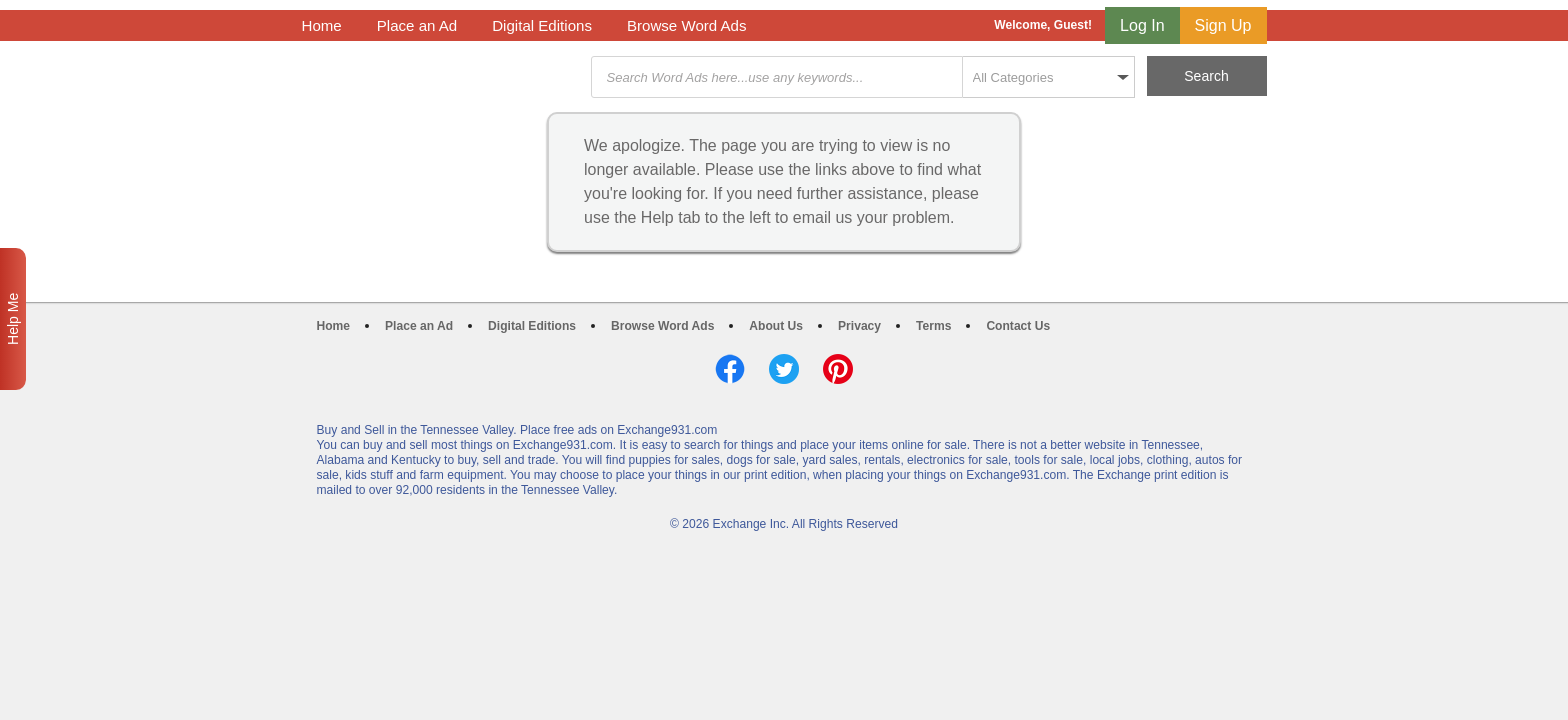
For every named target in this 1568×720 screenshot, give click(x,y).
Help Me (13, 319)
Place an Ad (417, 25)
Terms (933, 326)
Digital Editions (542, 25)
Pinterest (838, 369)
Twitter (784, 369)
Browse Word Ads (687, 25)
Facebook (730, 369)
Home (322, 25)
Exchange (444, 77)
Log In (1142, 25)
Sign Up (1223, 25)
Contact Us (1018, 326)
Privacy (859, 326)
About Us (776, 326)
